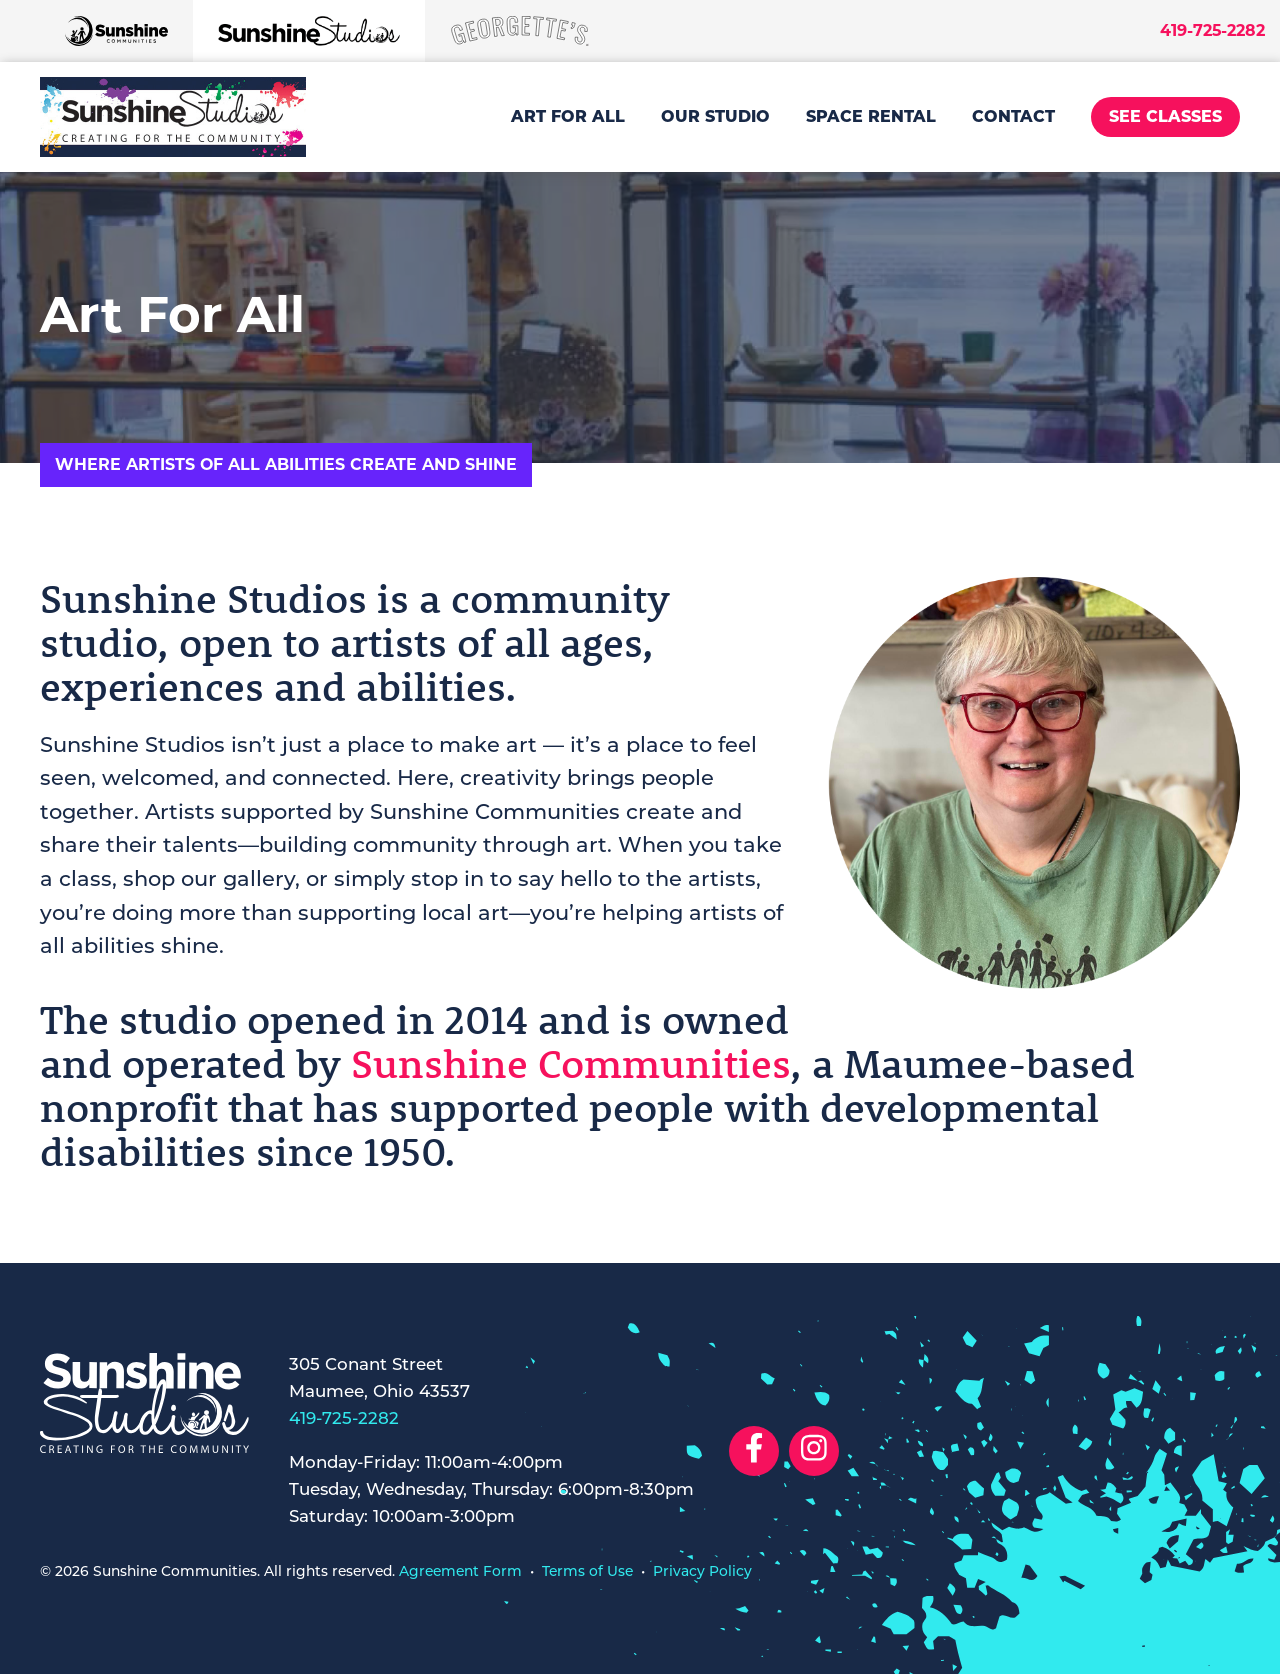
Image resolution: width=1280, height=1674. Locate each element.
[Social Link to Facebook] (754, 1451)
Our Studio (715, 116)
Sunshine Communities (570, 1063)
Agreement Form (460, 1572)
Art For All (568, 116)
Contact (1013, 116)
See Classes (1165, 116)
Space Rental (871, 116)
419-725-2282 (1212, 30)
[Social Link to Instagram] (814, 1451)
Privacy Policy (702, 1572)
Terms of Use (587, 1572)
